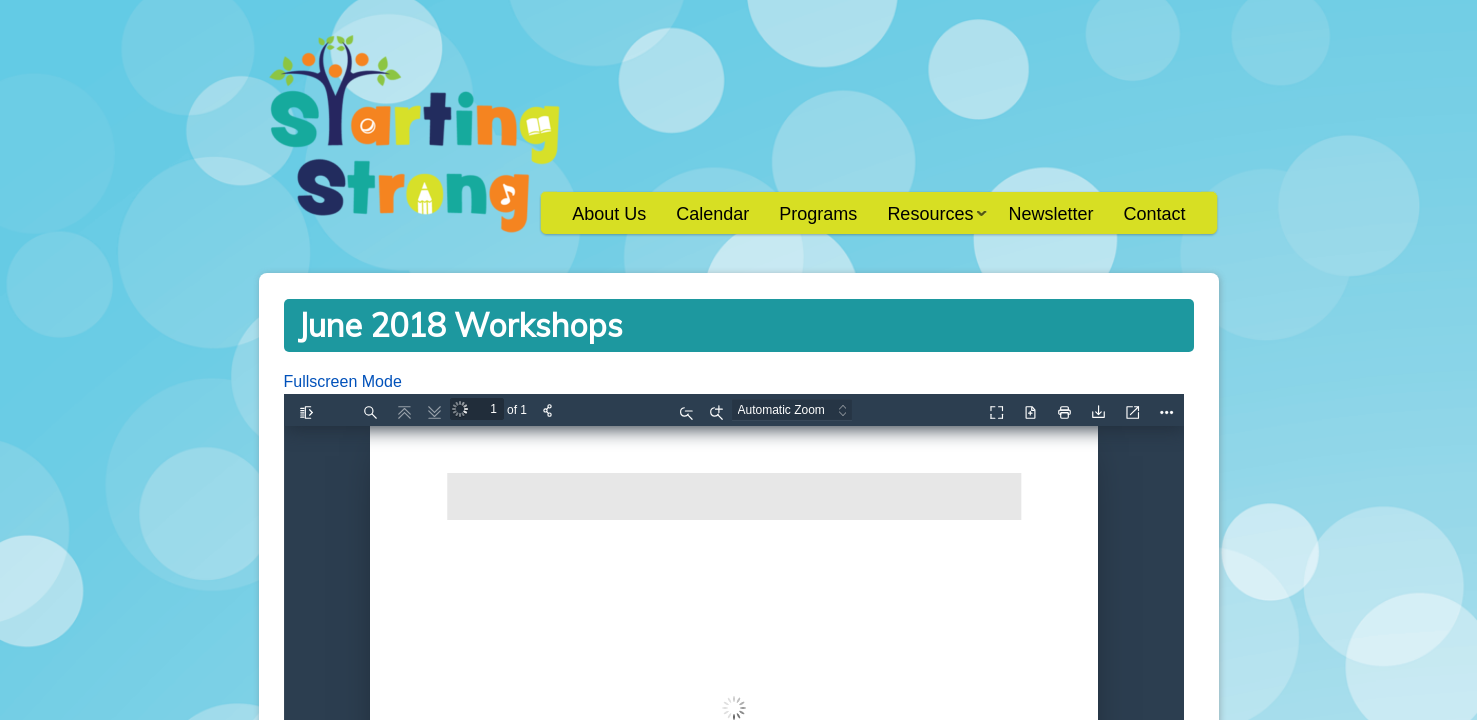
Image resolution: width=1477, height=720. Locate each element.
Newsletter (1050, 214)
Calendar (712, 214)
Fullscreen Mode (343, 381)
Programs (818, 214)
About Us (609, 214)
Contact (1154, 214)
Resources (929, 220)
